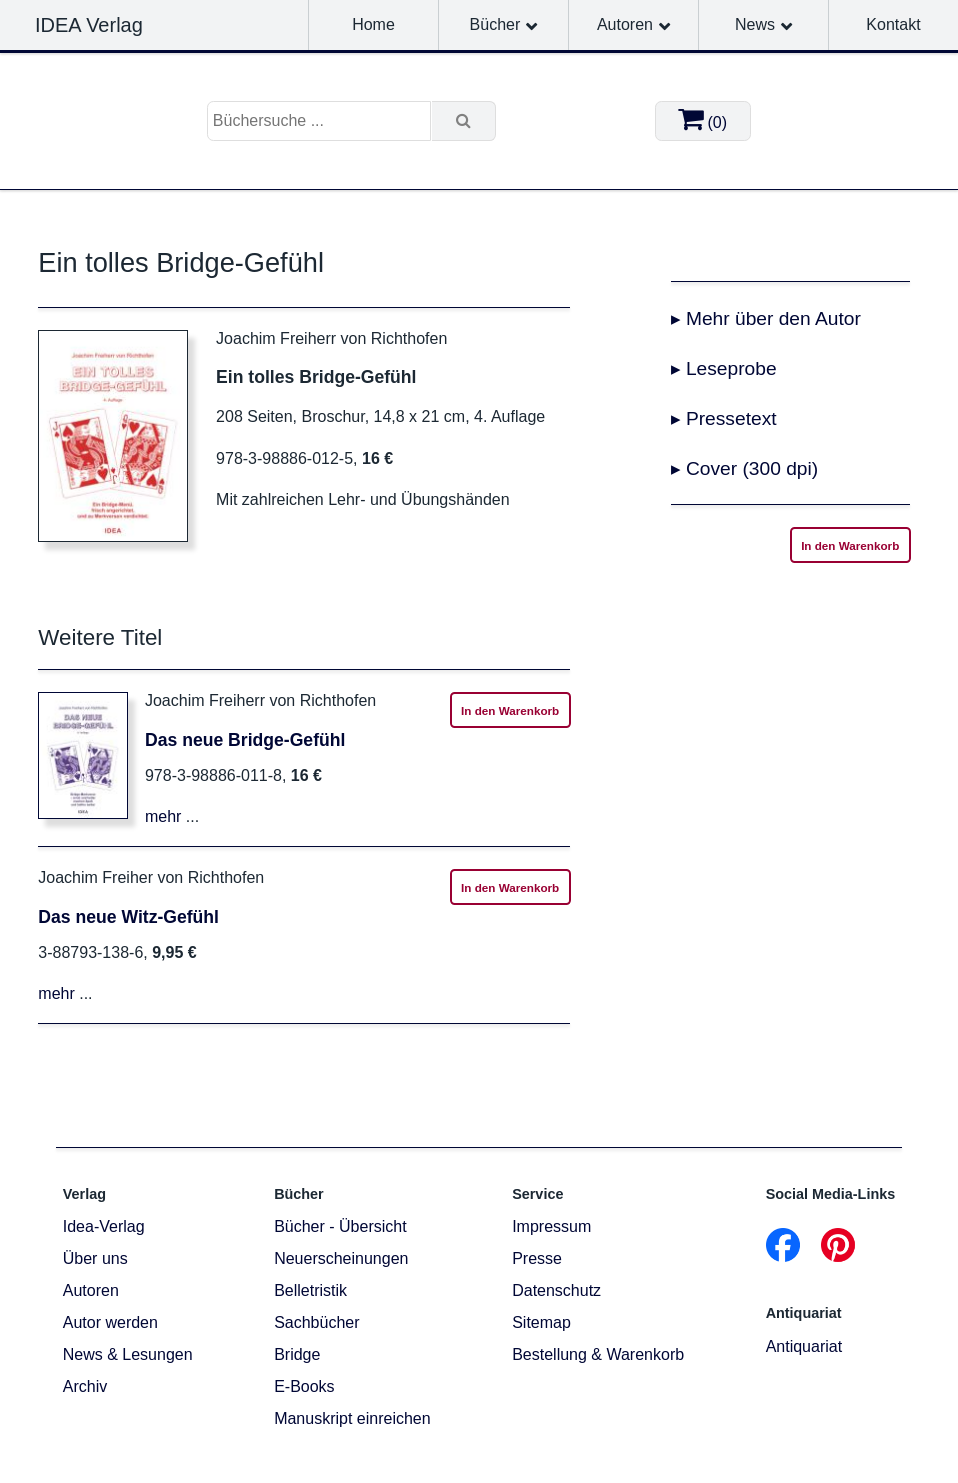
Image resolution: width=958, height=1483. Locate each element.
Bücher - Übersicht (340, 1226)
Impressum (551, 1226)
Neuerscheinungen (341, 1258)
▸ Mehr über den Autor (766, 318)
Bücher (495, 24)
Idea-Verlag (104, 1226)
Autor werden (110, 1322)
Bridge (297, 1354)
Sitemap (541, 1322)
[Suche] (464, 121)
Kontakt (893, 24)
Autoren (625, 24)
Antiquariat (804, 1346)
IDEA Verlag (89, 25)
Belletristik (310, 1290)
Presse (537, 1258)
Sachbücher (316, 1322)
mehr (163, 816)
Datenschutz (556, 1290)
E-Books (304, 1386)
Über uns (95, 1258)
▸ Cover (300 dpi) (745, 468)
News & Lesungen (128, 1354)
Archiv (85, 1386)
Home (373, 24)
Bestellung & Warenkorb (598, 1354)
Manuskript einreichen (352, 1418)
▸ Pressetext (724, 418)
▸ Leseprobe (724, 368)
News (755, 24)
